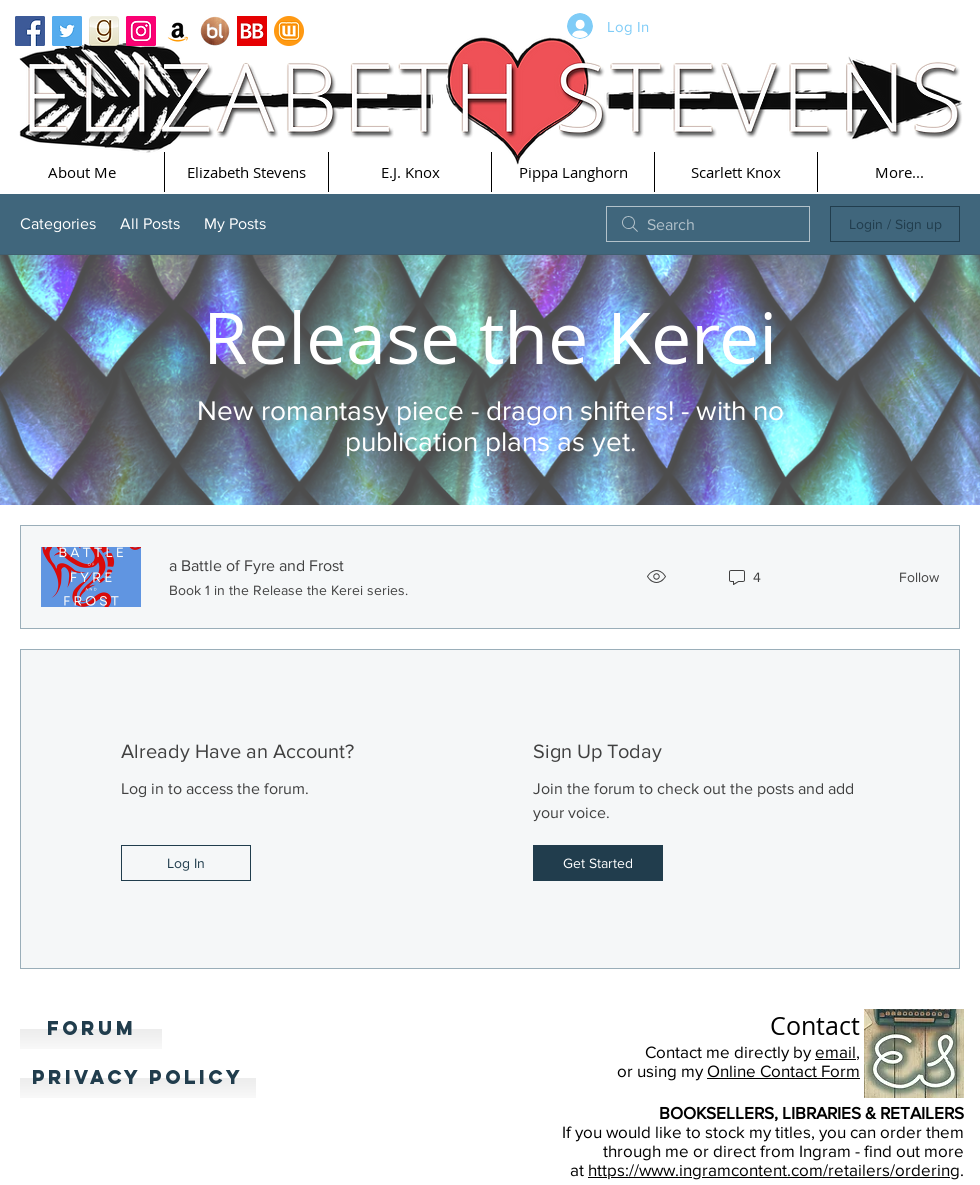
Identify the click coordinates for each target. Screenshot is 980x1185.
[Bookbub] (252, 31)
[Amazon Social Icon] (178, 31)
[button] (82, 172)
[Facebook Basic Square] (30, 31)
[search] (708, 224)
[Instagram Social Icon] (141, 31)
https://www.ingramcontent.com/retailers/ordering (774, 1169)
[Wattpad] (289, 31)
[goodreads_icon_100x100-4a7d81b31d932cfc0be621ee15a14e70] (104, 31)
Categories (58, 223)
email (835, 1051)
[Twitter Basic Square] (67, 31)
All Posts (150, 223)
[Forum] (91, 1029)
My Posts (235, 223)
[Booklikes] (215, 31)
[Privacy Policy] (138, 1078)
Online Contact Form (783, 1070)
